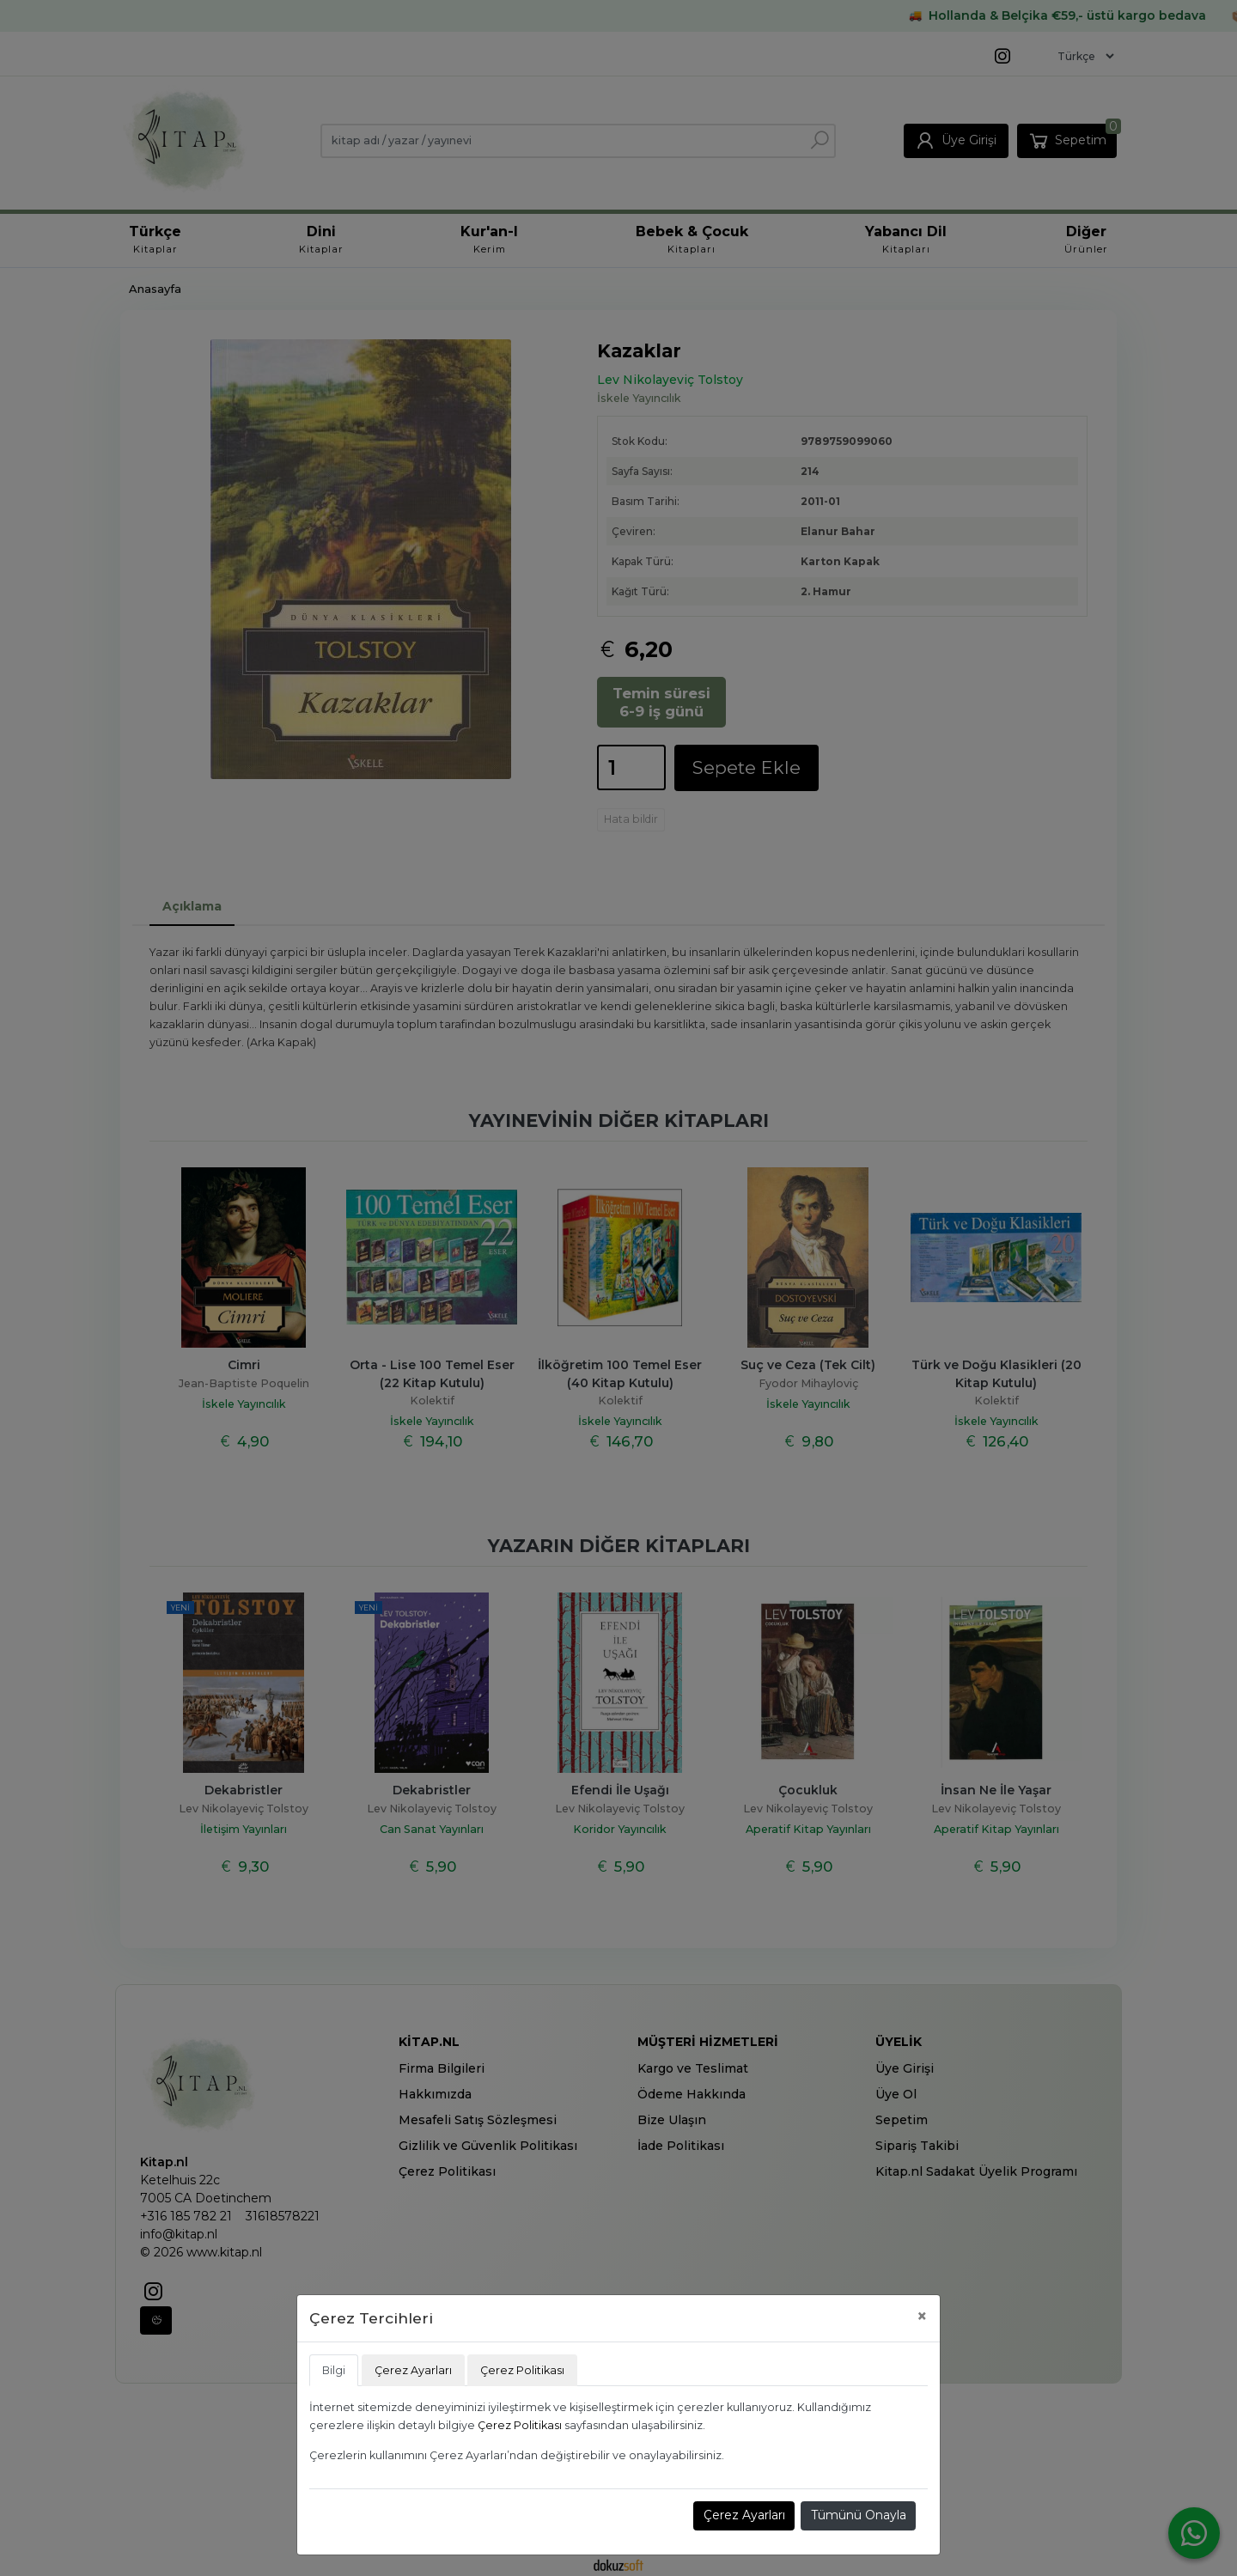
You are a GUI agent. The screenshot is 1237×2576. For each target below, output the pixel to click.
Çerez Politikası (520, 2425)
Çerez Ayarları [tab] (413, 2370)
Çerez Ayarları (744, 2515)
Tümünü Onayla (858, 2515)
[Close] (922, 2316)
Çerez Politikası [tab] (522, 2370)
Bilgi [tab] (333, 2370)
